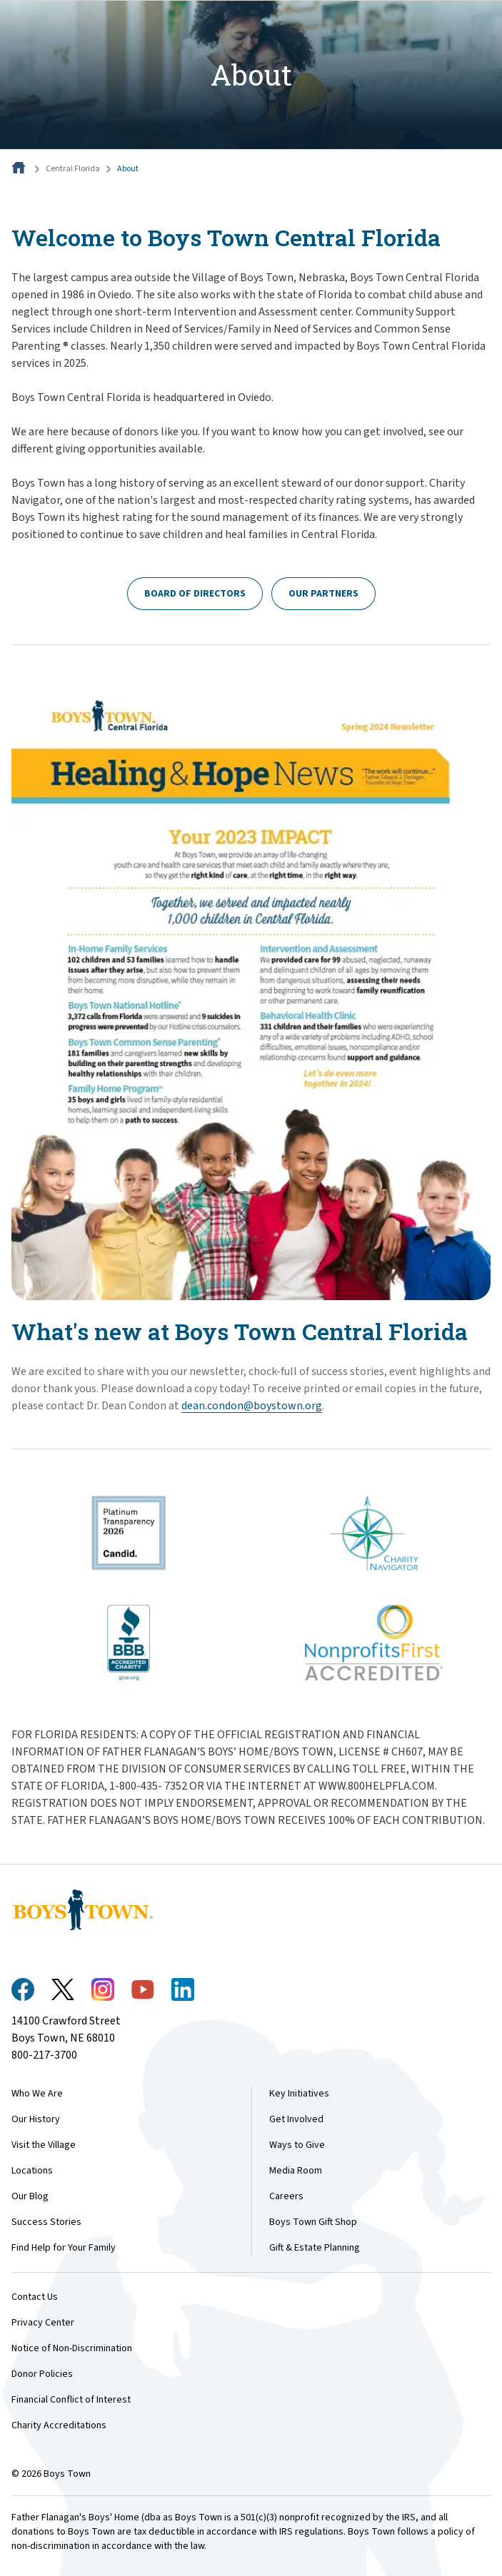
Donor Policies (42, 2374)
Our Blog (30, 2196)
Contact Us (34, 2297)
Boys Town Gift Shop (313, 2222)
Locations (32, 2171)
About (128, 169)
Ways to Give (297, 2145)
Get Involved (296, 2119)
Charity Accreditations (58, 2425)
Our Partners (323, 594)
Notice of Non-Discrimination (71, 2348)
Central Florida (73, 169)
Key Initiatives (299, 2093)
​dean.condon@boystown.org (251, 1406)
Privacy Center (42, 2323)
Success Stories (46, 2222)
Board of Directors (195, 594)
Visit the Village (43, 2145)
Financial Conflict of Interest (71, 2400)
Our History (35, 2119)
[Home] (20, 169)
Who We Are (37, 2093)
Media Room (295, 2171)
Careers (286, 2196)
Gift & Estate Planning (314, 2248)
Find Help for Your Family (63, 2248)
